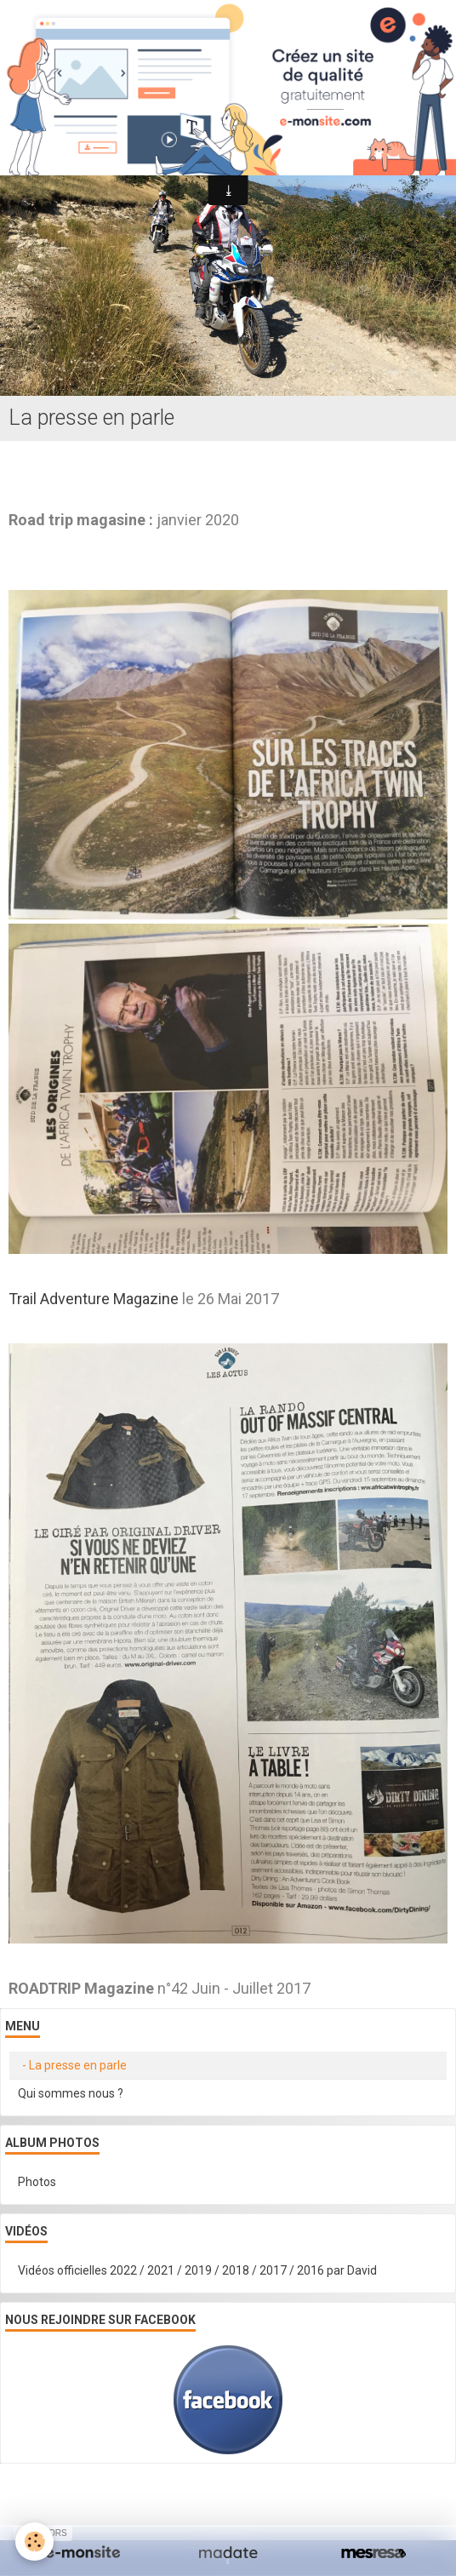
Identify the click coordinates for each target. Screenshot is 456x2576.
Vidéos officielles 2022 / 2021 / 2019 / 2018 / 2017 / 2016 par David (197, 2270)
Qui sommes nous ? (70, 2093)
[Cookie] (34, 2541)
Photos (37, 2182)
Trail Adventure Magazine (94, 1299)
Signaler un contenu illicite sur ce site (230, 2506)
